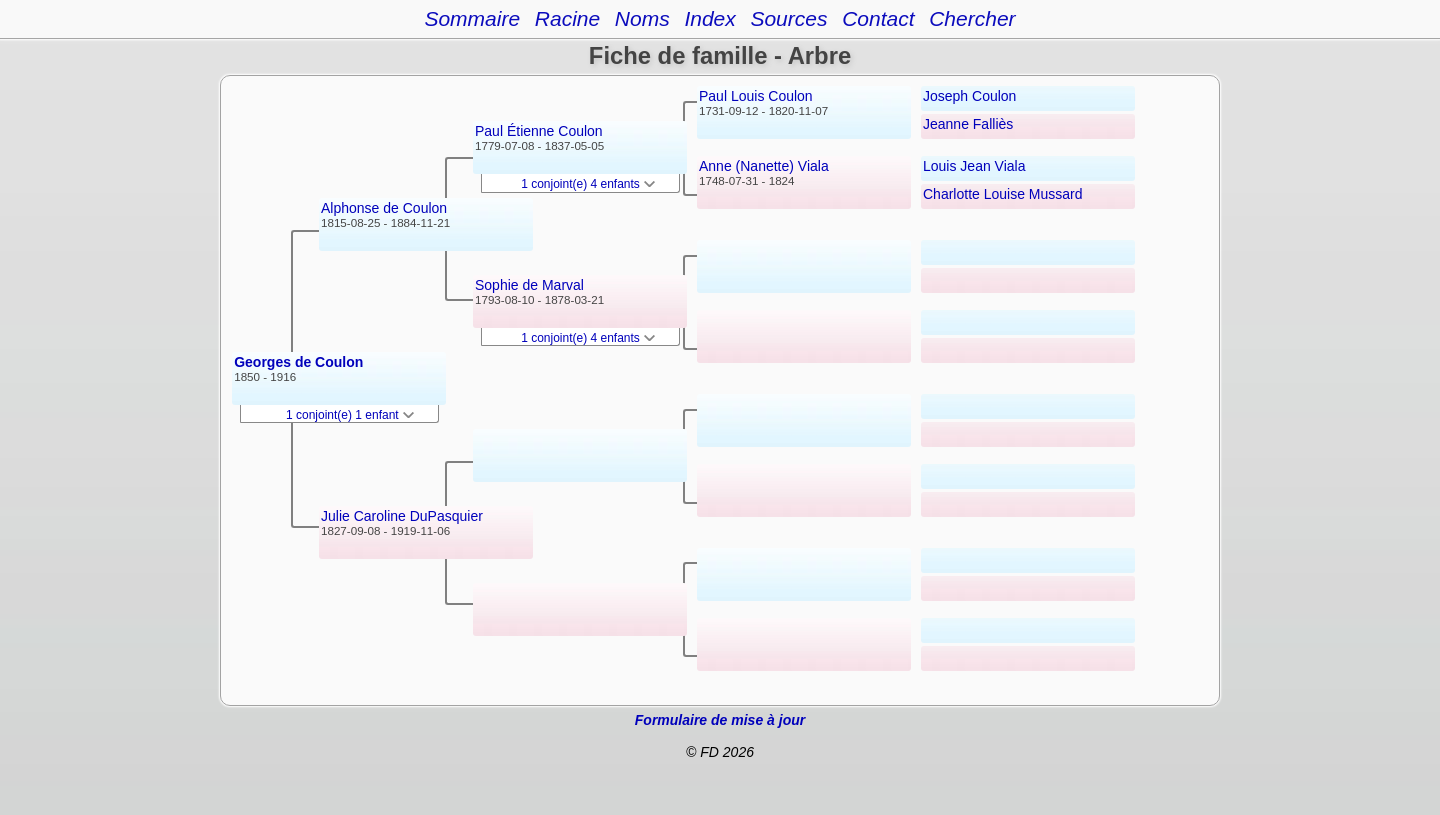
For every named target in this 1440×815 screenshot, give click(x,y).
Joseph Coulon (969, 96)
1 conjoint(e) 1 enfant (350, 415)
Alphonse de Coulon (384, 208)
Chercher (972, 18)
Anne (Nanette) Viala (764, 166)
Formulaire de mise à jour (720, 720)
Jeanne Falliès (968, 124)
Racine (567, 18)
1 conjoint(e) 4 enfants (588, 184)
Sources (788, 18)
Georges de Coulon (298, 362)
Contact (878, 18)
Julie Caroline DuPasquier (402, 516)
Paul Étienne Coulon (539, 131)
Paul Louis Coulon (756, 96)
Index (709, 18)
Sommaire (472, 18)
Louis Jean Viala (974, 166)
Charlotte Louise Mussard (1003, 194)
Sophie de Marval (529, 285)
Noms (642, 18)
